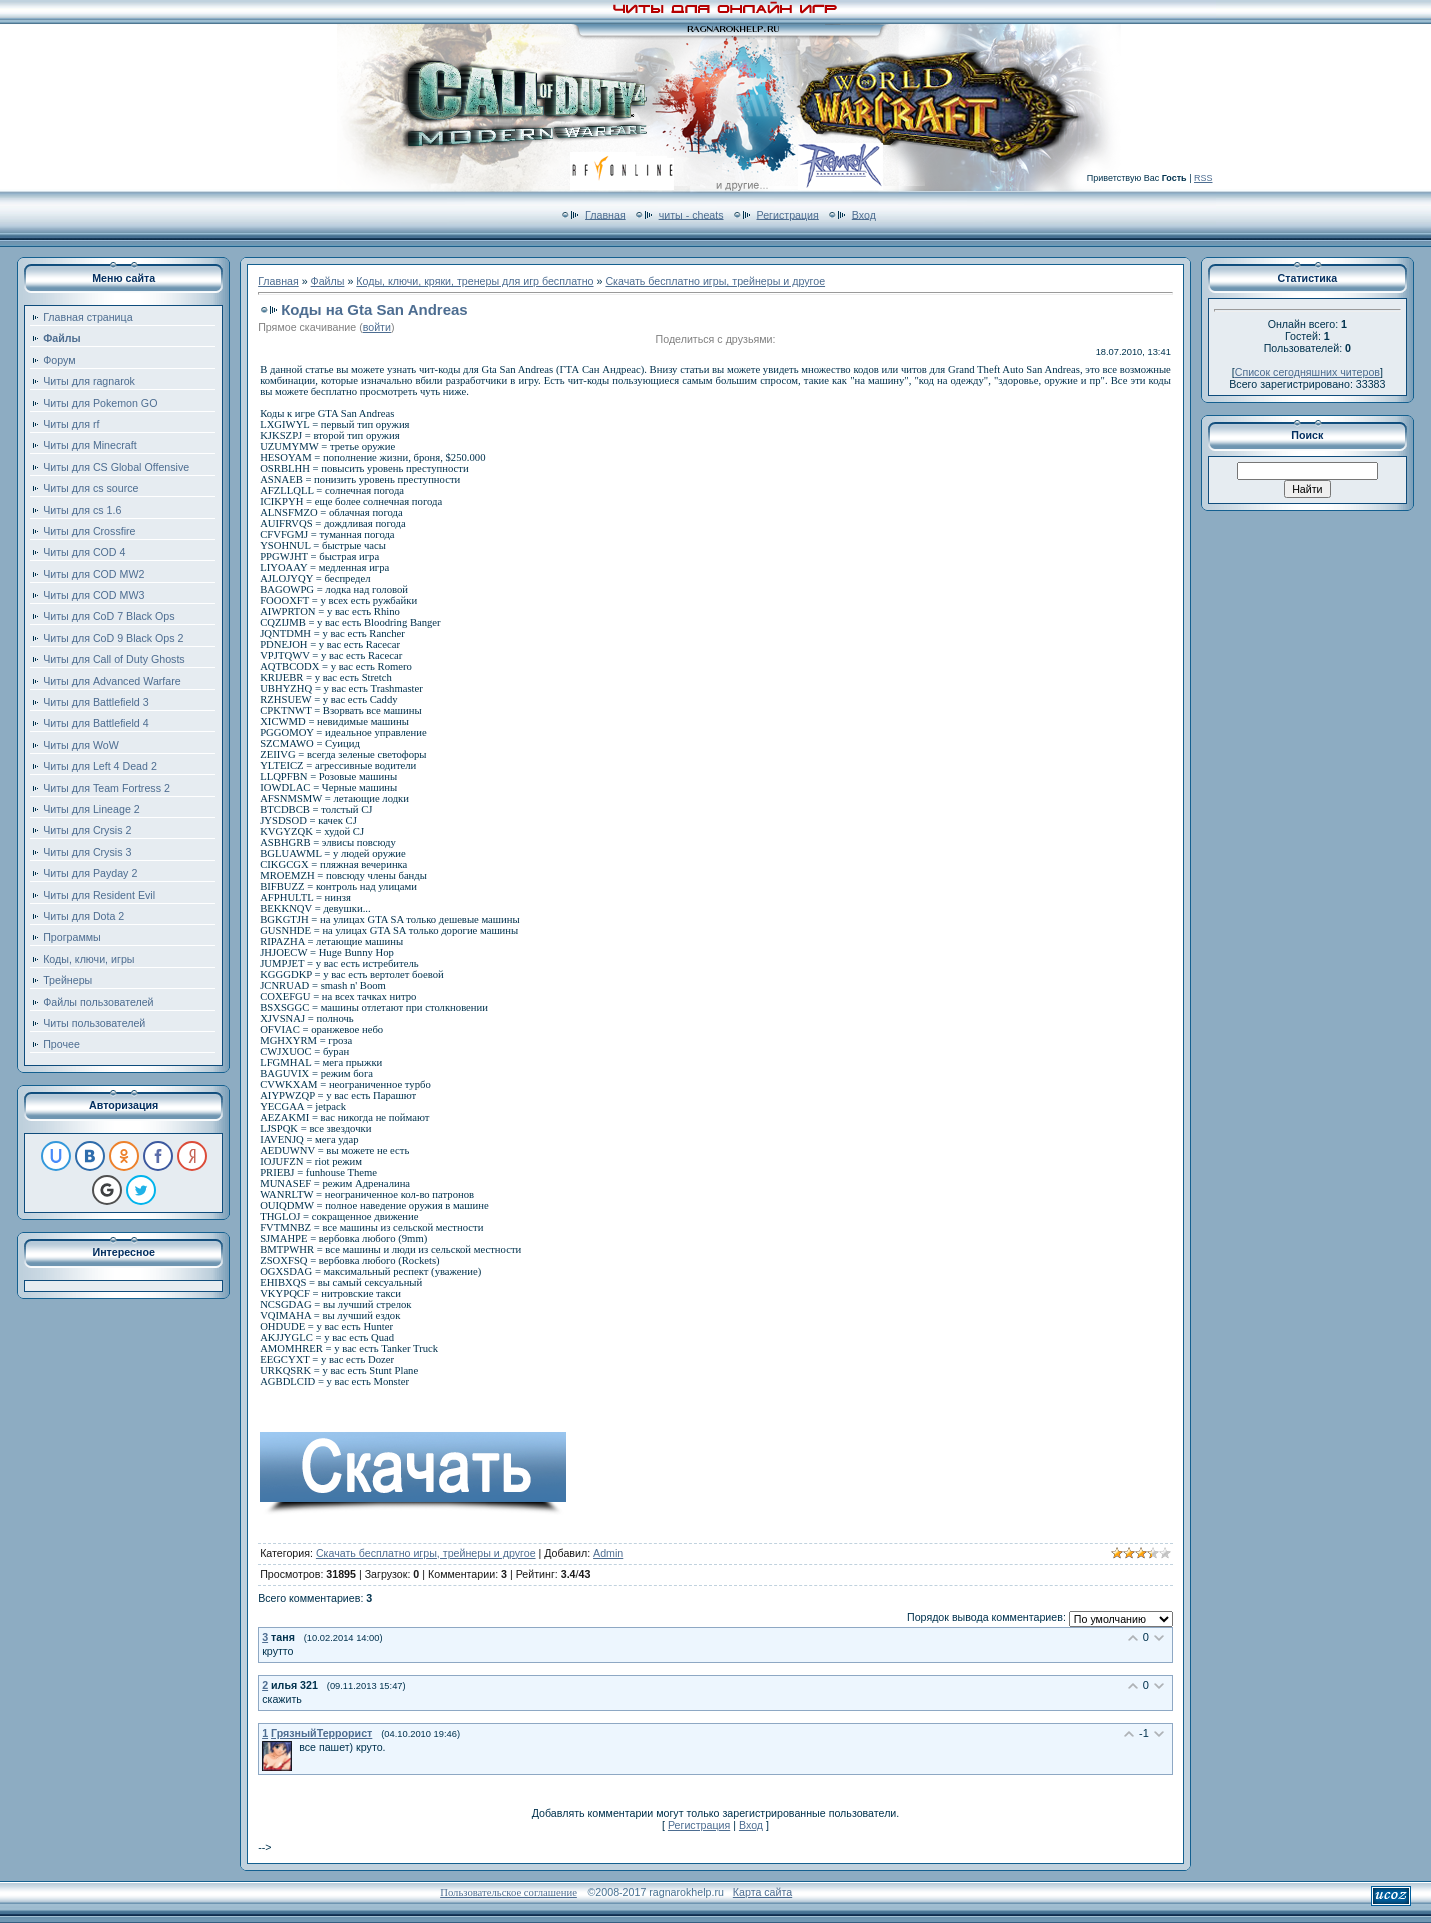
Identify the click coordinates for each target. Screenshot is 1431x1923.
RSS (1203, 178)
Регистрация (788, 214)
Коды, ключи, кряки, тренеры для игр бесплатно (474, 281)
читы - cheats (691, 214)
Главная (605, 214)
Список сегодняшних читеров (1307, 372)
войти (377, 327)
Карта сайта (762, 1892)
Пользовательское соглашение (508, 1892)
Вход (864, 214)
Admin (608, 1553)
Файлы (328, 281)
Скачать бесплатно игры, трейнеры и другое (715, 281)
